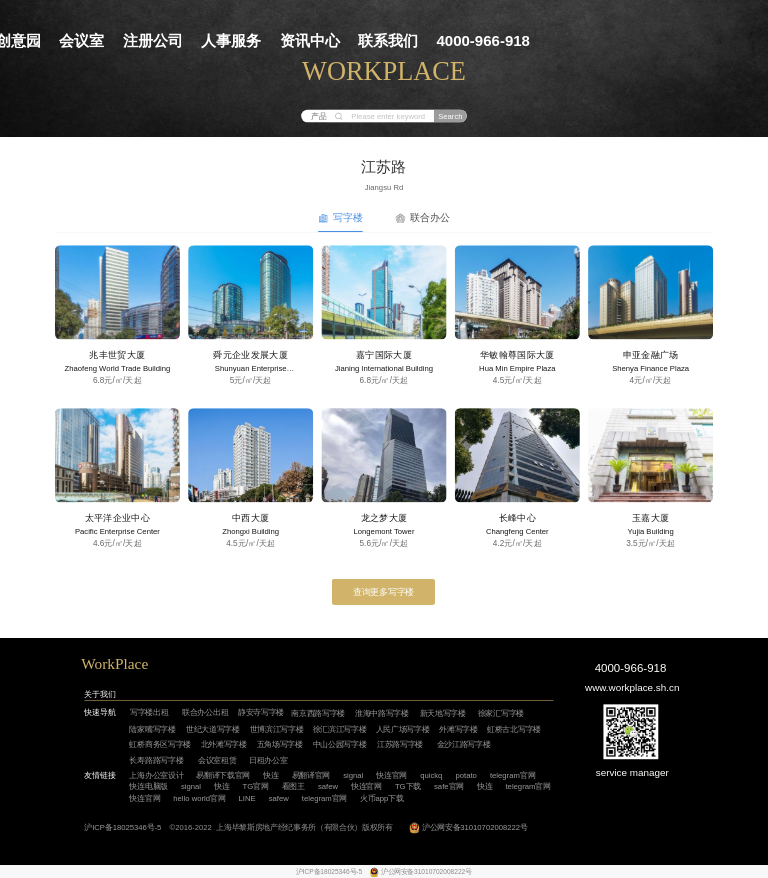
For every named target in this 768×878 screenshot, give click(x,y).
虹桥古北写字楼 (514, 729)
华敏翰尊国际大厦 (517, 355)
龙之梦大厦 (384, 518)
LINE (246, 798)
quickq (431, 775)
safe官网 (449, 786)
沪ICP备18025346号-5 (122, 827)
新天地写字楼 (443, 713)
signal (353, 775)
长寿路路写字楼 (156, 759)
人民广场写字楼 (403, 729)
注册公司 (153, 40)
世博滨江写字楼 (277, 729)
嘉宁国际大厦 (384, 355)
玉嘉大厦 (650, 518)
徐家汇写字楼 (501, 713)
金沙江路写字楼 (464, 744)
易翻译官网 (311, 775)
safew (328, 786)
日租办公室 (268, 759)
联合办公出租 (205, 712)
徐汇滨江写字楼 (340, 729)
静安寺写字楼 (261, 712)
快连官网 (391, 775)
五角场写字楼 (280, 744)
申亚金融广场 (651, 355)
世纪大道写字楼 (213, 729)
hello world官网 (199, 798)
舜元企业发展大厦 (250, 355)
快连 (270, 775)
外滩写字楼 (458, 729)
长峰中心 (517, 518)
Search (450, 116)
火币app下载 (382, 798)
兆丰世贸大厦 (117, 355)
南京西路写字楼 (318, 713)
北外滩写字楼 (224, 744)
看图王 (293, 786)
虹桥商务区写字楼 (159, 744)
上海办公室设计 (156, 775)
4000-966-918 (483, 40)
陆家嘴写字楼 (152, 729)
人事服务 (231, 40)
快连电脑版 (148, 786)
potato (465, 775)
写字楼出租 (149, 712)
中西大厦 (250, 518)
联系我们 (388, 40)
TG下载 (408, 786)
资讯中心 (310, 40)
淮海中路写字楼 (382, 713)
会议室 (81, 40)
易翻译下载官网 (223, 775)
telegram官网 (512, 775)
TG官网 (256, 786)
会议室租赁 (217, 759)
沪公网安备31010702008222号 (475, 827)
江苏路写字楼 (400, 744)
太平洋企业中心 (117, 518)
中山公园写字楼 (340, 744)
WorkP (102, 664)
